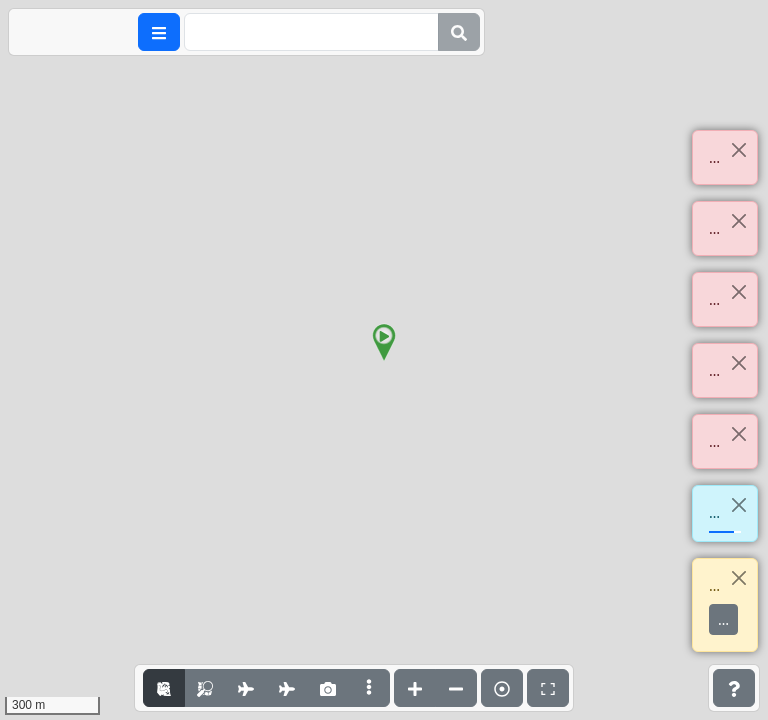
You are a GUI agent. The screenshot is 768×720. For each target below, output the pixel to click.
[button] (384, 343)
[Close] (738, 149)
